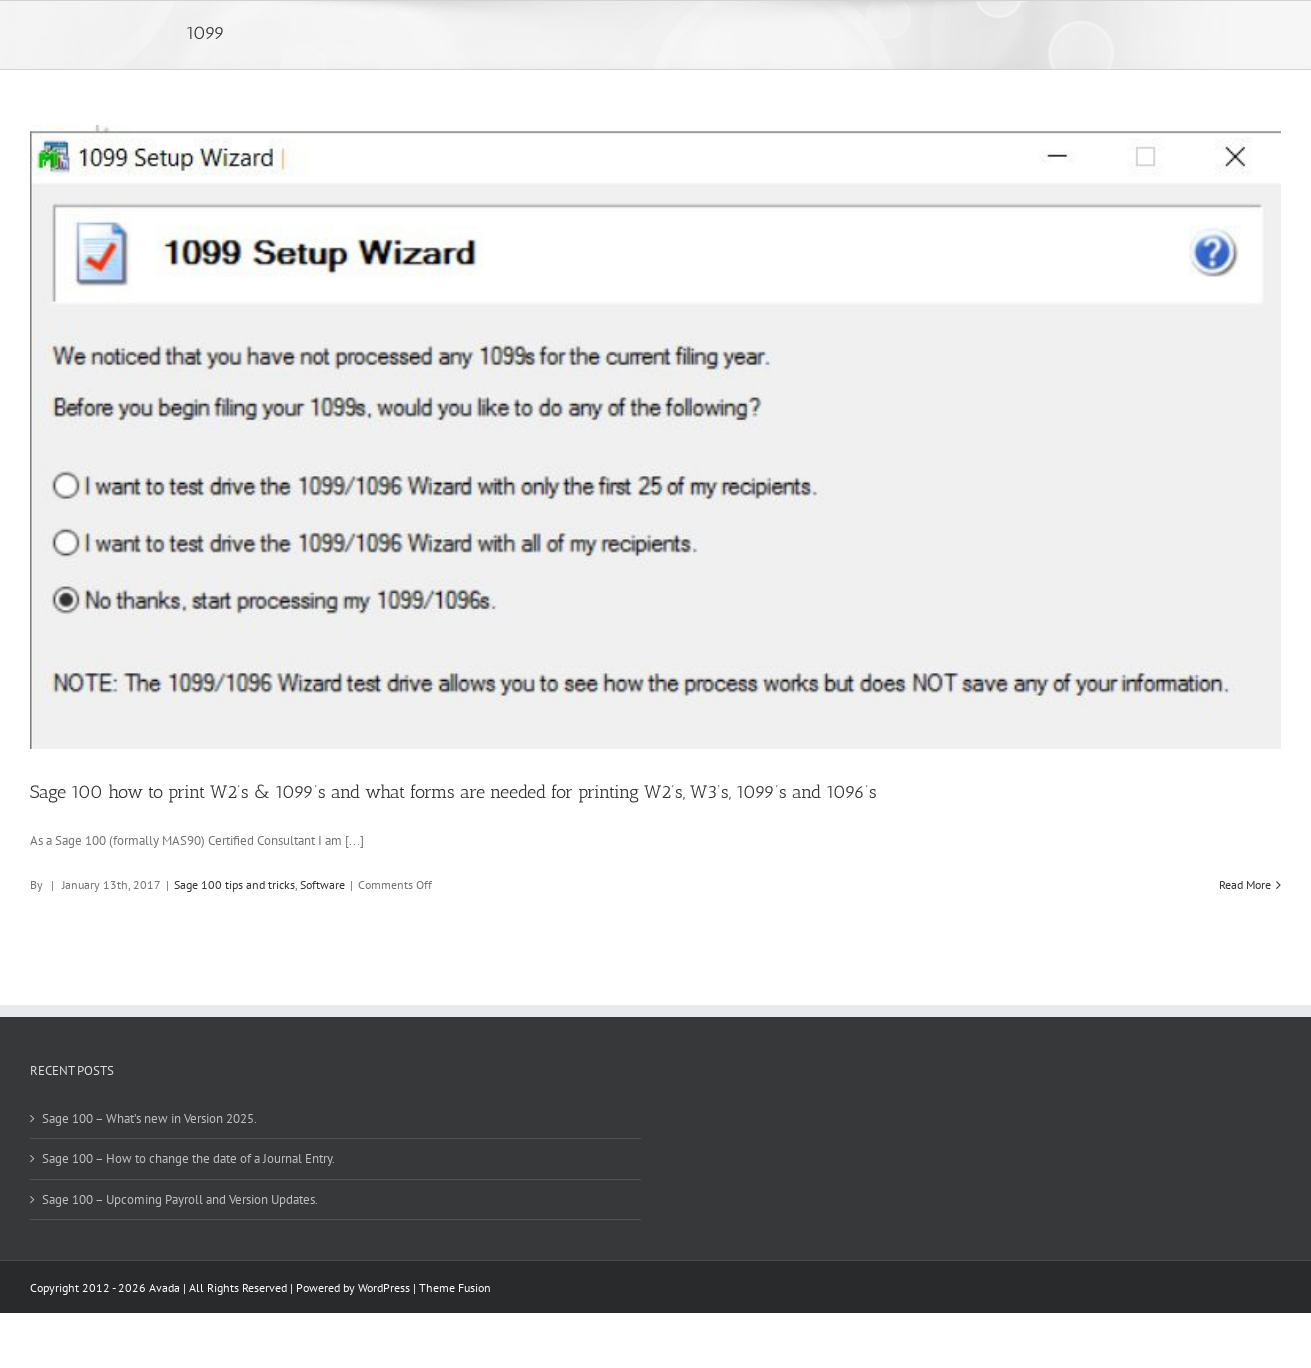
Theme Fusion (455, 1287)
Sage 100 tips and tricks (234, 884)
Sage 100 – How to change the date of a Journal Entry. (188, 1158)
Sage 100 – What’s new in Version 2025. (149, 1118)
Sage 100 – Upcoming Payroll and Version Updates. (180, 1199)
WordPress (384, 1287)
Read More (1245, 884)
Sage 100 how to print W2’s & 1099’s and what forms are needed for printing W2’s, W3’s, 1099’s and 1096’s (453, 792)
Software (322, 884)
